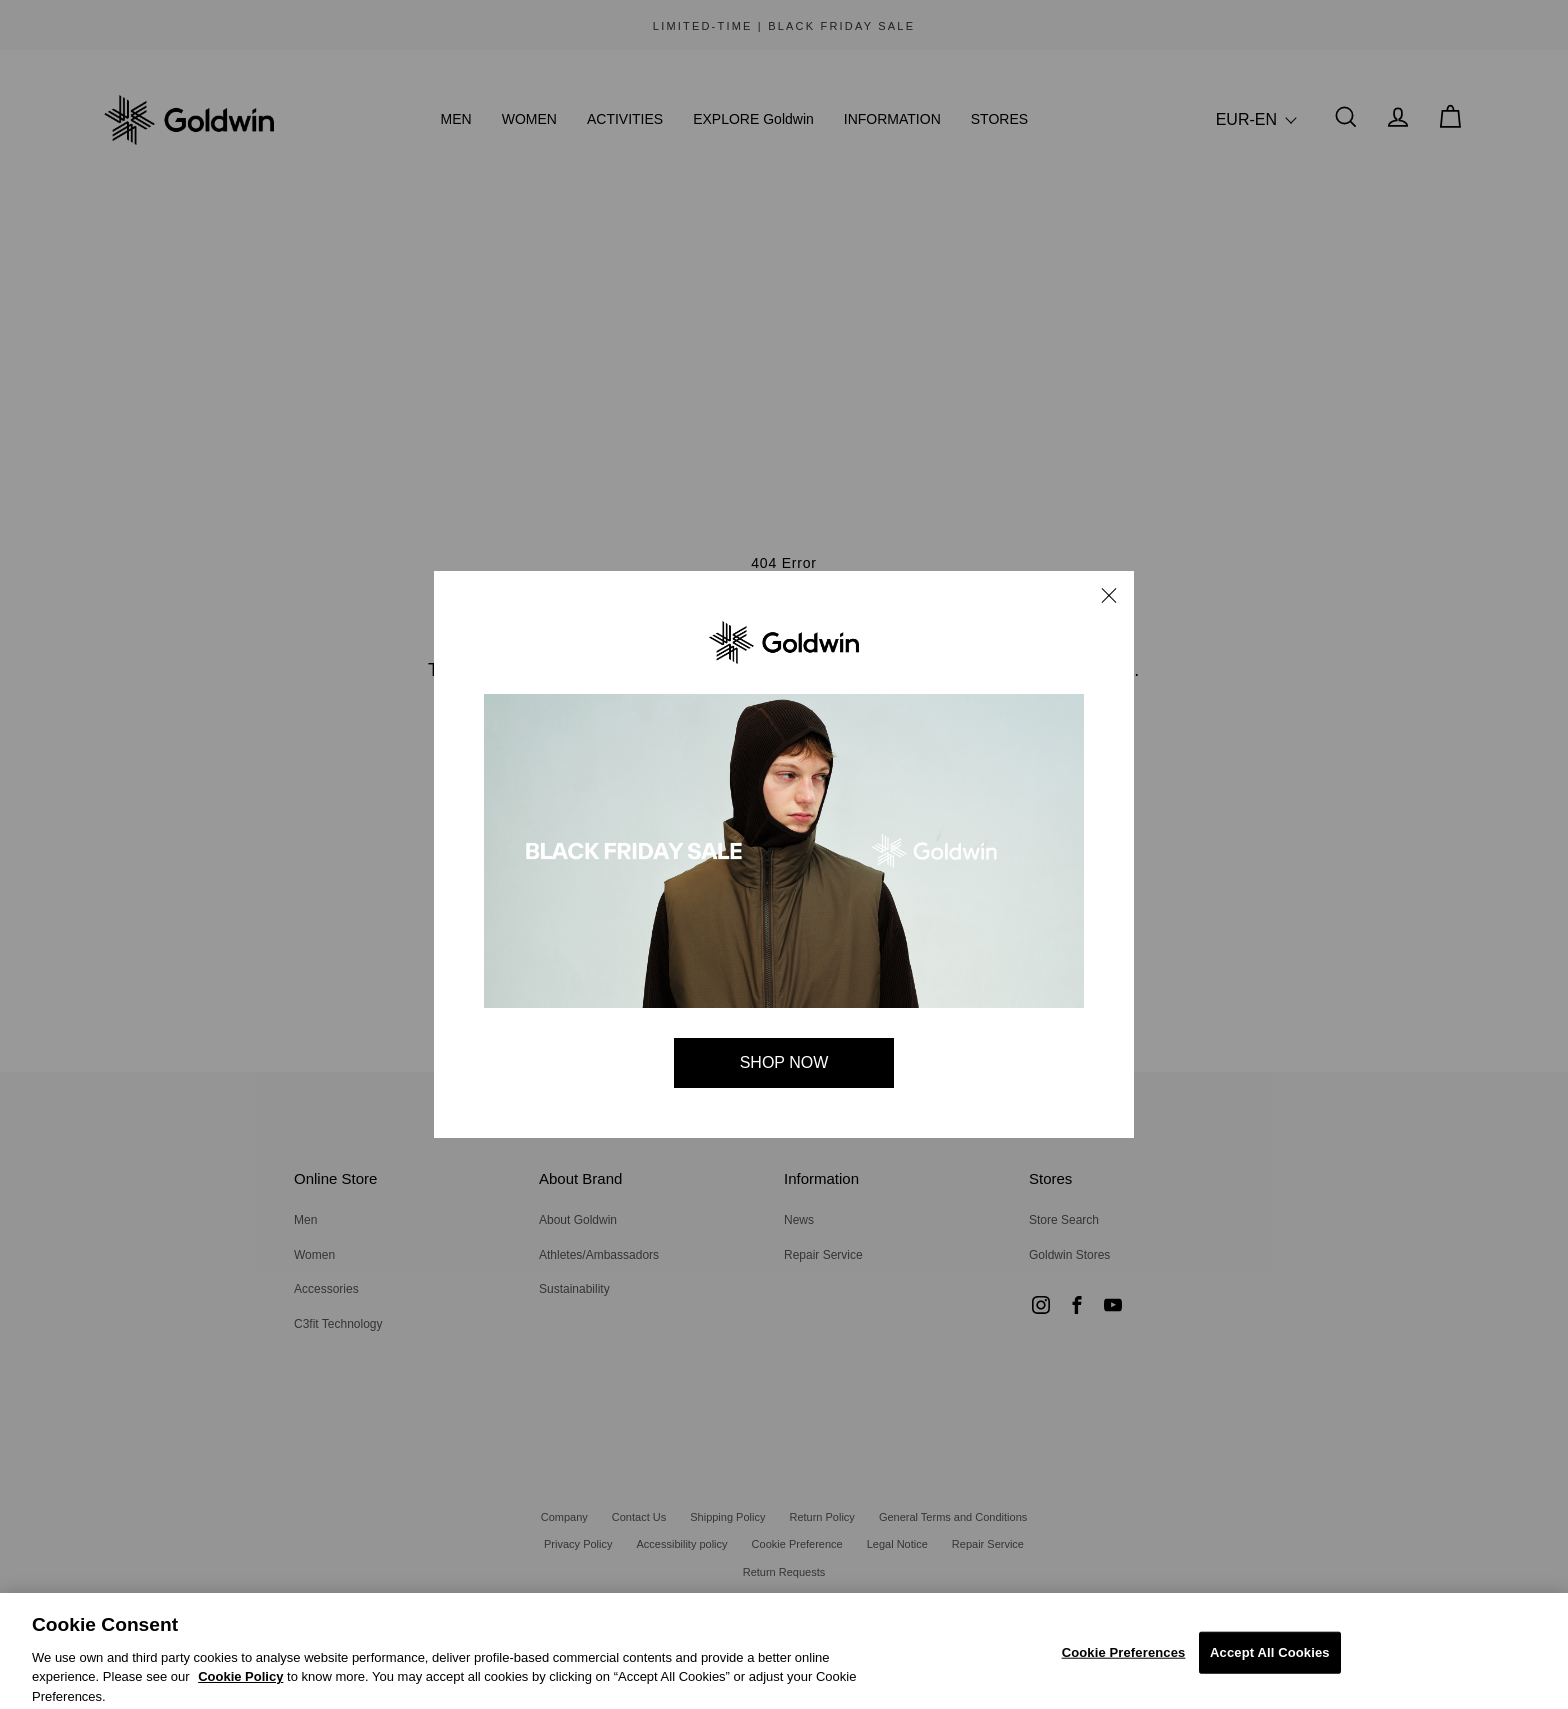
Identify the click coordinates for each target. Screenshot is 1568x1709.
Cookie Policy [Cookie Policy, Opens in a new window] (240, 1684)
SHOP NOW (784, 1062)
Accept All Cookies (1270, 1660)
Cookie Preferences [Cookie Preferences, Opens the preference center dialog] (1124, 1660)
